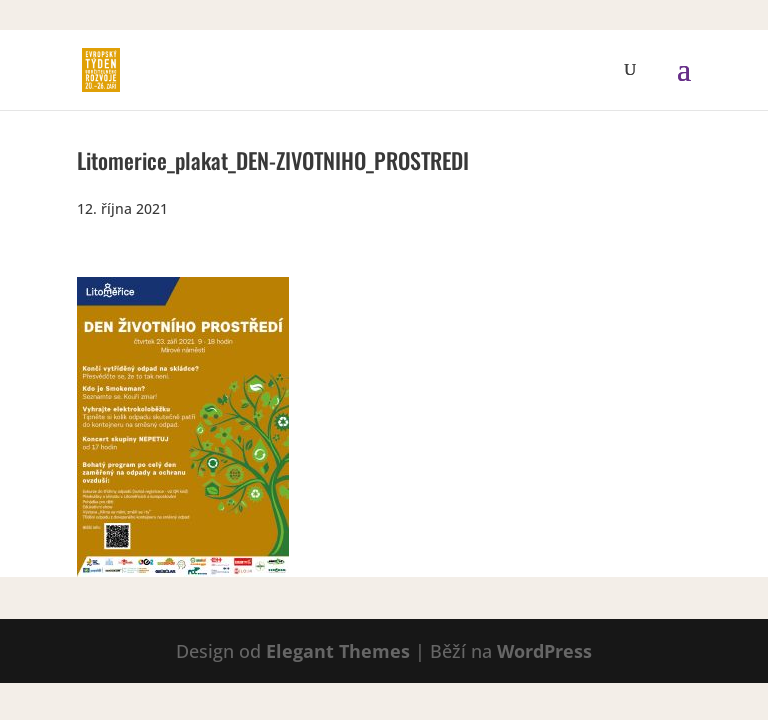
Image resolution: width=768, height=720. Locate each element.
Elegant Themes (338, 651)
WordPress (544, 651)
